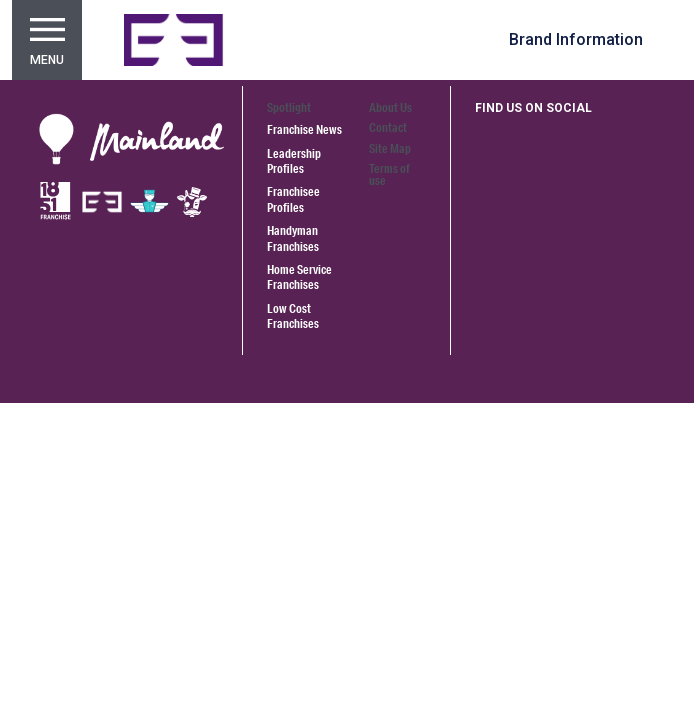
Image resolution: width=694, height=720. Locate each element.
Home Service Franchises (299, 277)
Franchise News (304, 129)
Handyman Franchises (293, 238)
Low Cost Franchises (293, 316)
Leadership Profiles (294, 161)
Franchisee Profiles (293, 199)
